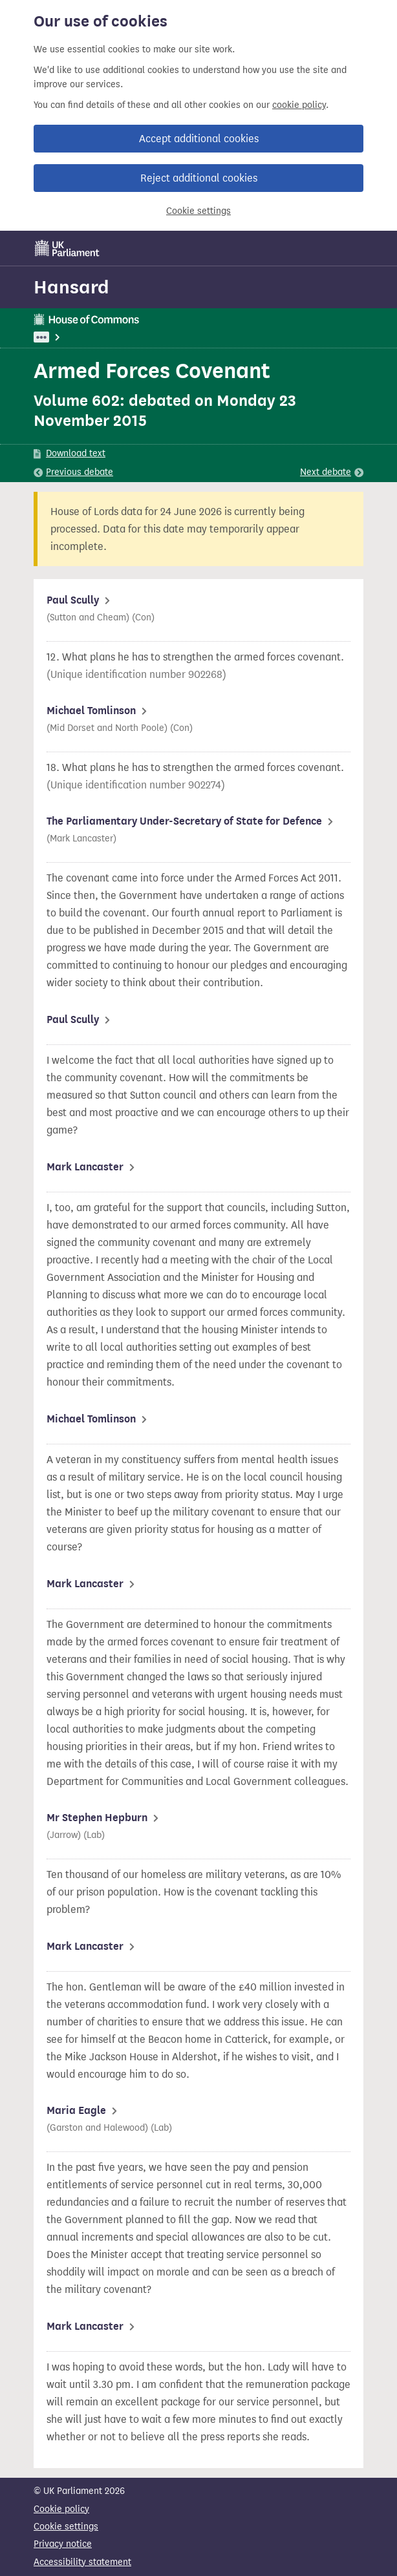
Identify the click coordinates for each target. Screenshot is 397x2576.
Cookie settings (198, 211)
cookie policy (299, 105)
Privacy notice (63, 2544)
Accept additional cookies (199, 138)
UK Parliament (63, 337)
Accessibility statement (82, 2562)
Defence (160, 337)
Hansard (71, 287)
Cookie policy (61, 2509)
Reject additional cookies (198, 178)
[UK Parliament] (67, 248)
